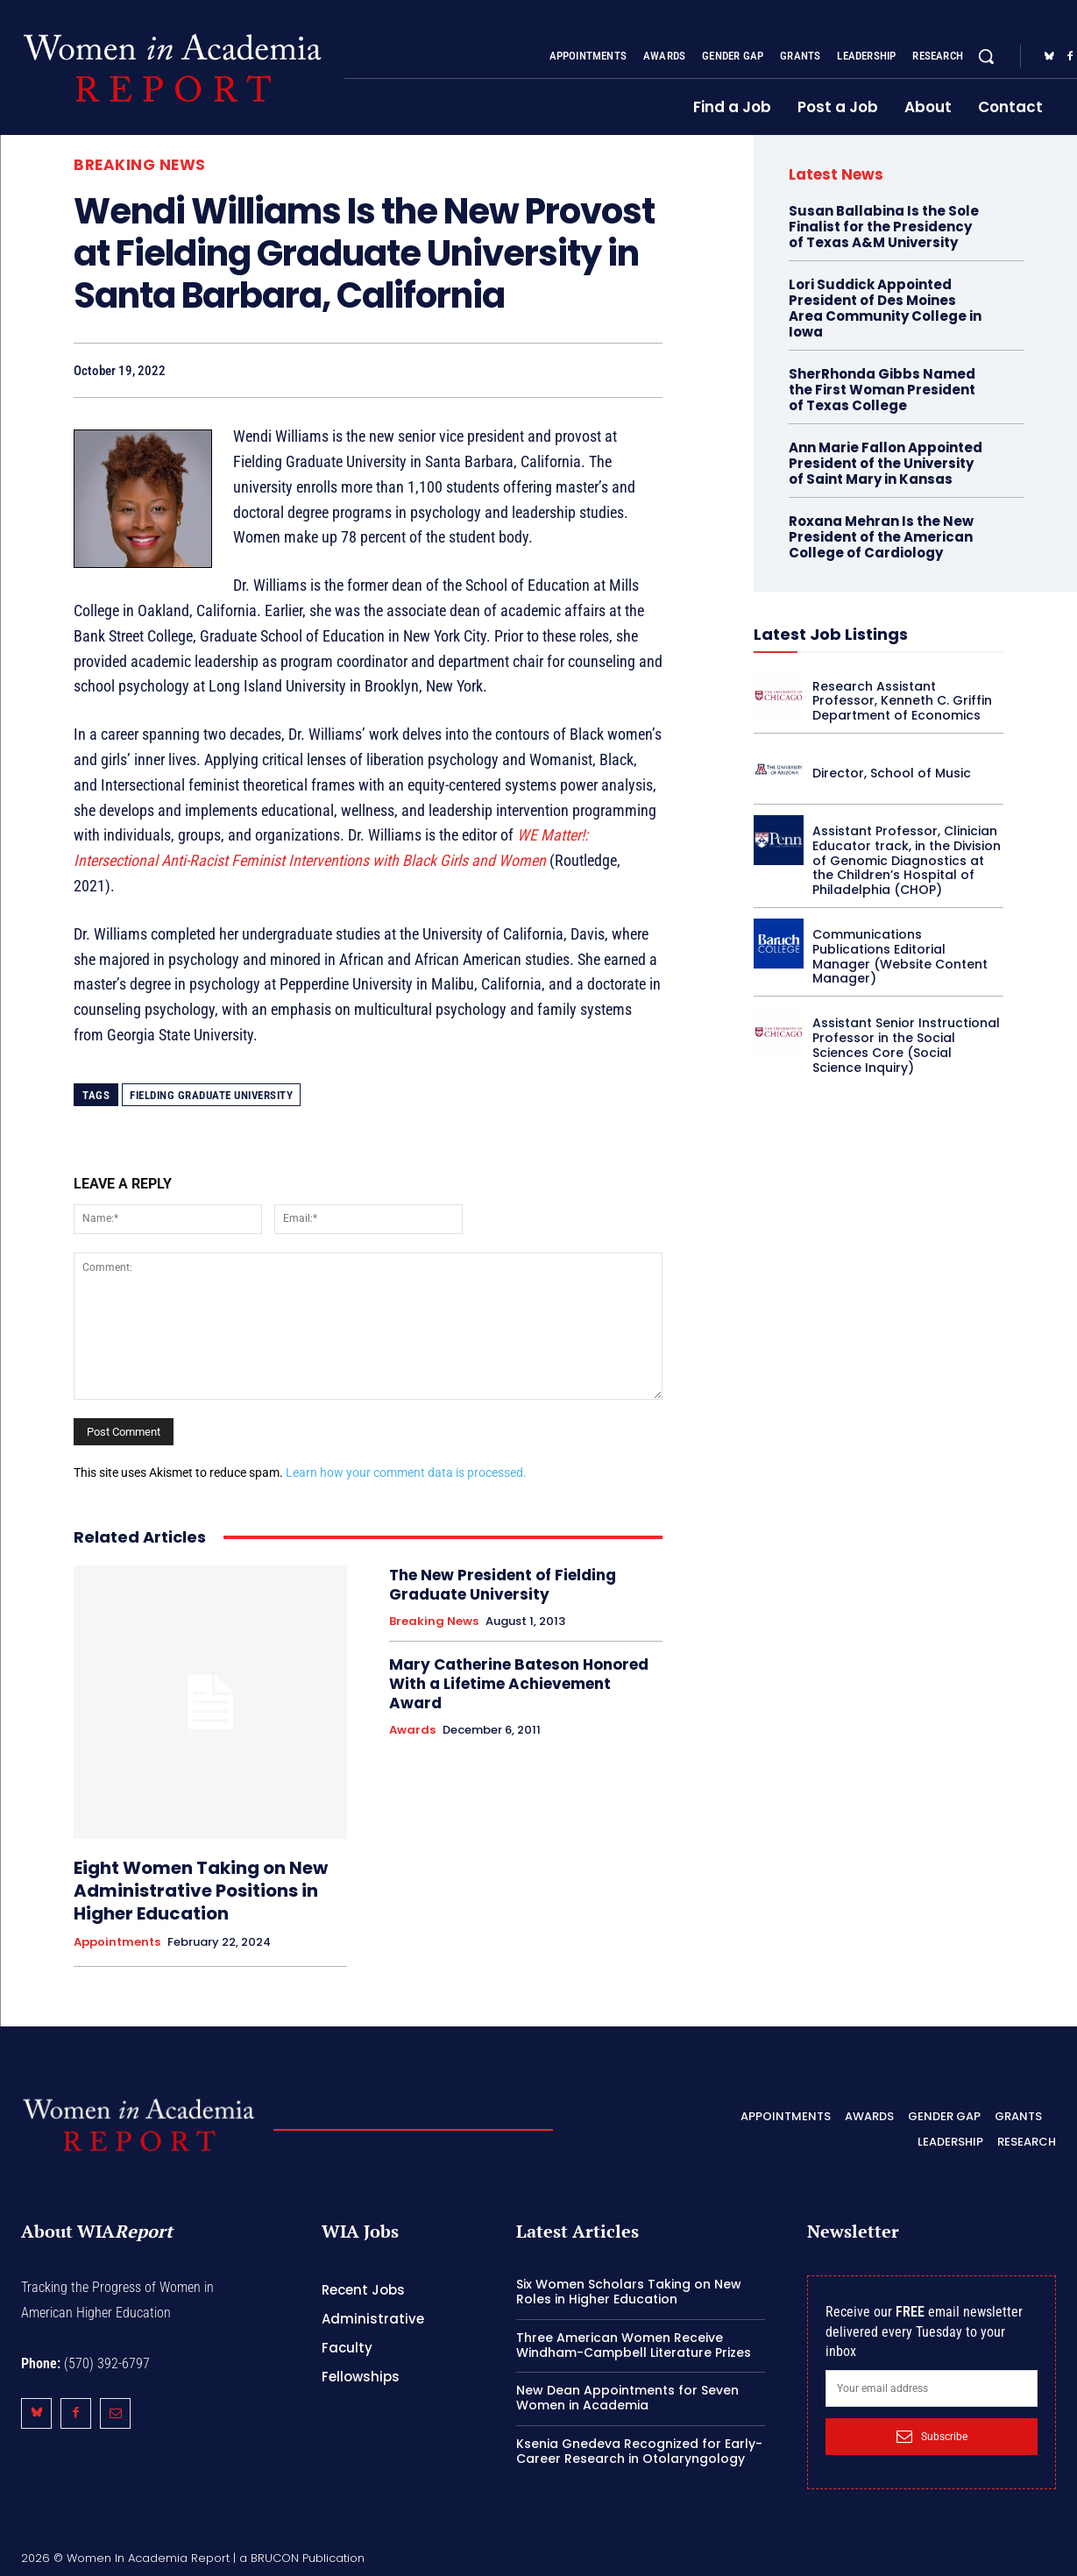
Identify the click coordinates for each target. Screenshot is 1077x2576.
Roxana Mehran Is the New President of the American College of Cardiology (881, 537)
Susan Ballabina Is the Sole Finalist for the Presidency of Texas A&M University (884, 227)
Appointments (117, 1942)
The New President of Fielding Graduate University (502, 1585)
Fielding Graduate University (211, 1095)
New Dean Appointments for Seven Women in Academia (627, 2397)
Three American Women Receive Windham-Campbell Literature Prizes (633, 2345)
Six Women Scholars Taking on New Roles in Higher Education (628, 2291)
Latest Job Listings (831, 634)
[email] (931, 2388)
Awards (412, 1730)
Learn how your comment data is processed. (406, 1472)
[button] (986, 56)
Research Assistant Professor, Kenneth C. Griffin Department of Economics (902, 701)
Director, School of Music (891, 773)
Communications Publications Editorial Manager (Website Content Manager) (900, 956)
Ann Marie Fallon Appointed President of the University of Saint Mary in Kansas (885, 463)
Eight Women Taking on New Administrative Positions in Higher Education (201, 1891)
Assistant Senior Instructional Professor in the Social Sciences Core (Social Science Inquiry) (906, 1044)
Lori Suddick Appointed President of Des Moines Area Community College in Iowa (885, 308)
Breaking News (140, 165)
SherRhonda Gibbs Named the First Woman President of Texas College (882, 390)
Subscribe (931, 2437)
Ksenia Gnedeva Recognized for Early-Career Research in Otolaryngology (639, 2451)
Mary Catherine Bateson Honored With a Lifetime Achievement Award (518, 1684)
